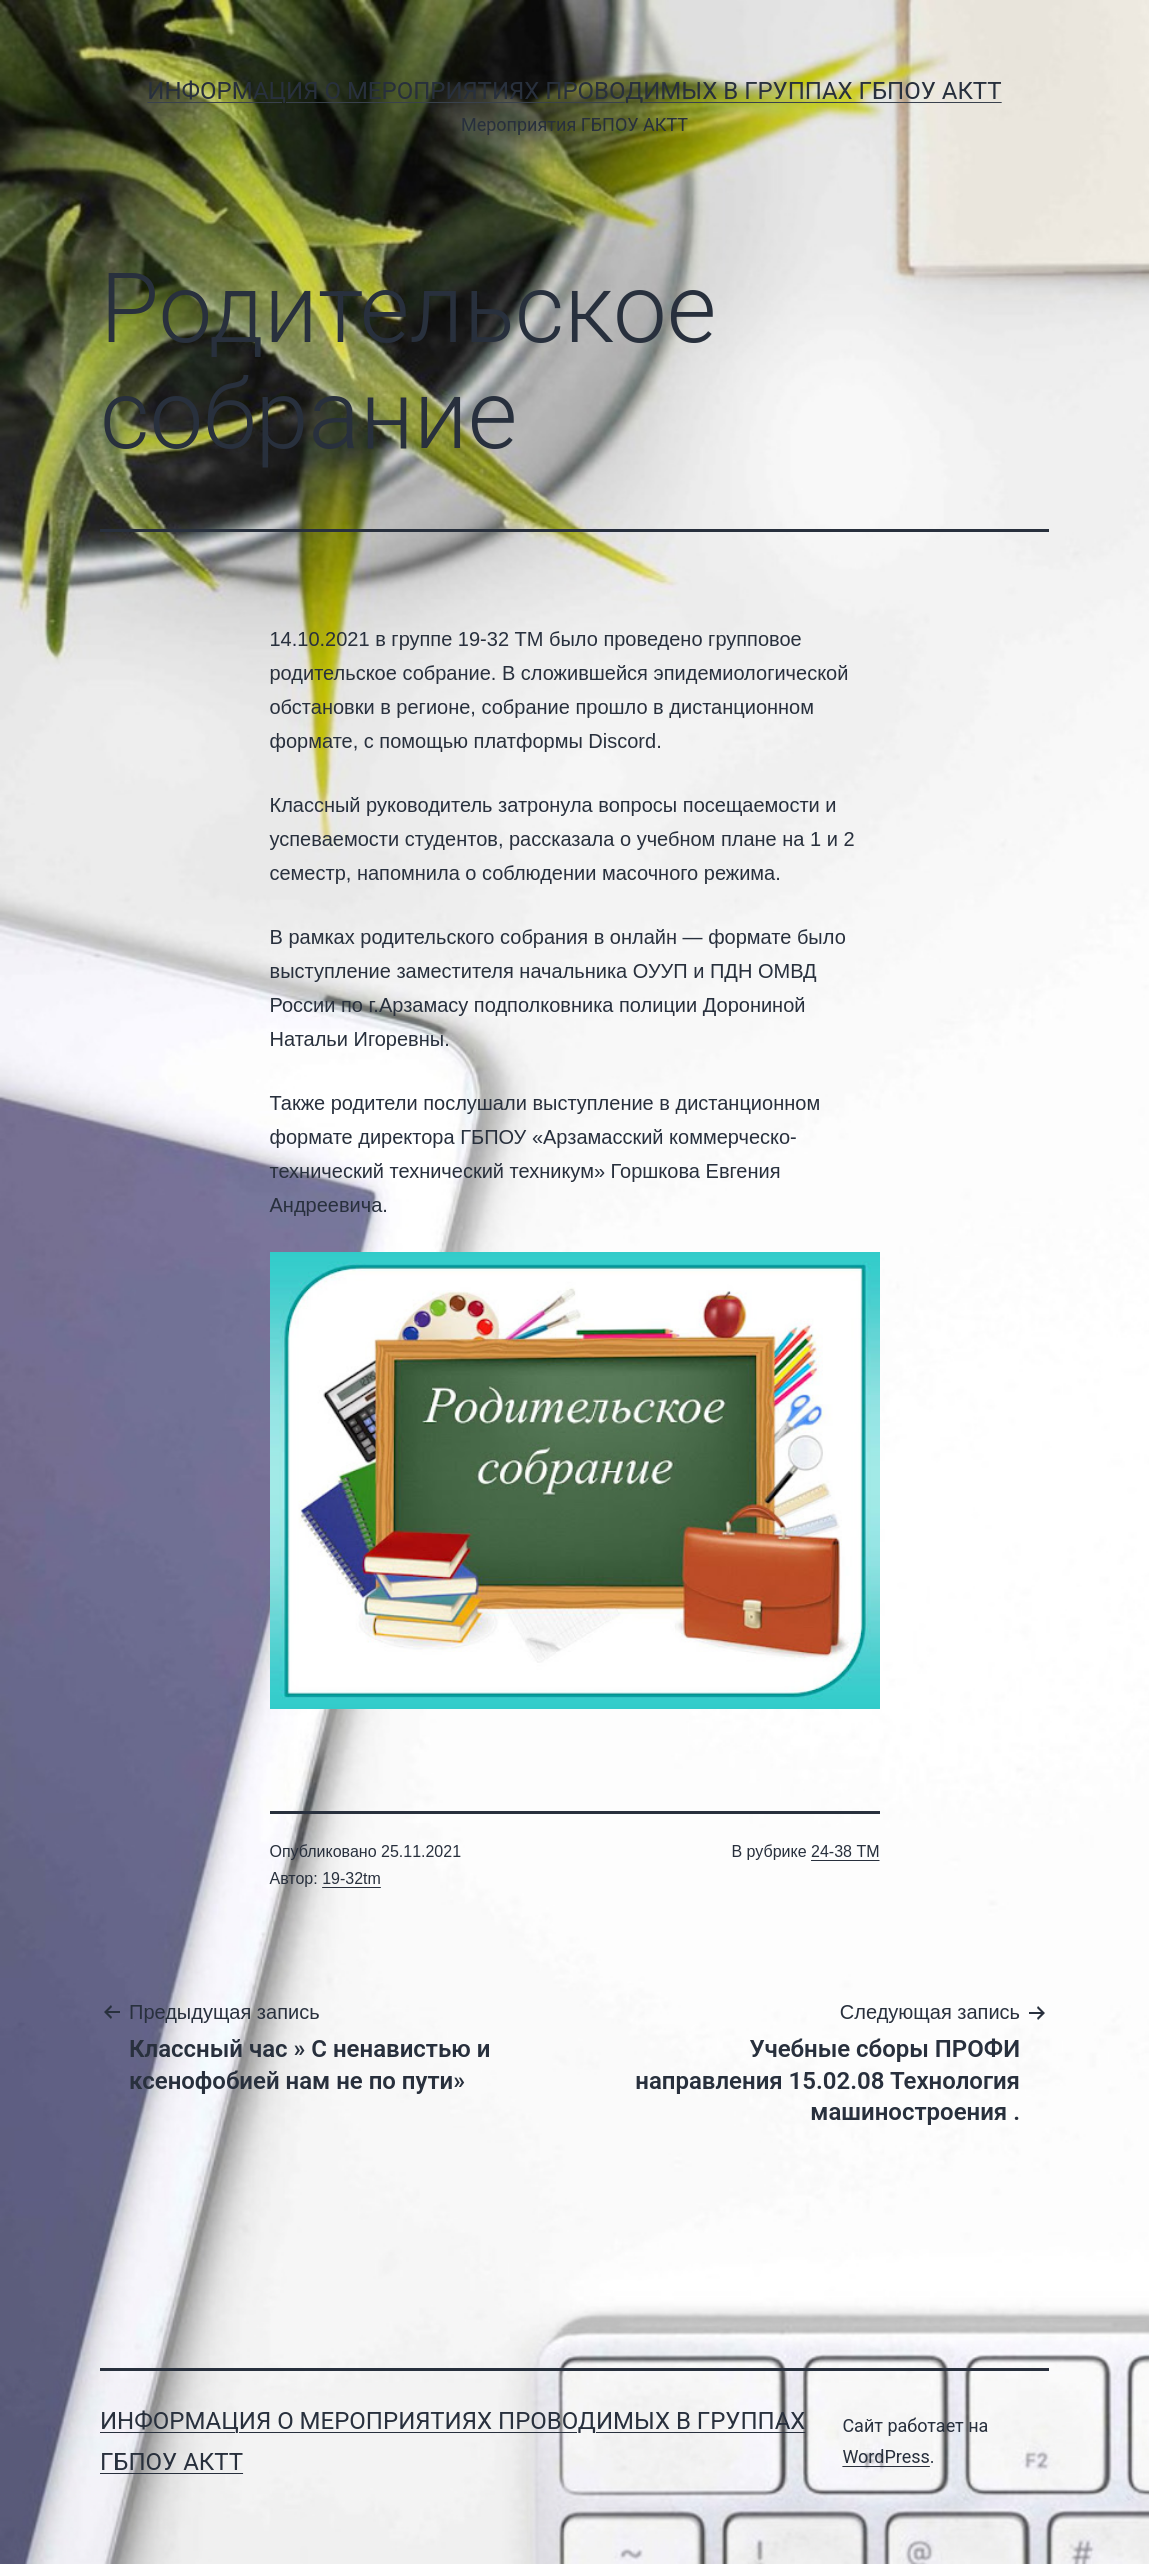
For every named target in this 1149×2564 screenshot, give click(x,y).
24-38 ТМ (845, 1851)
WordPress (885, 2456)
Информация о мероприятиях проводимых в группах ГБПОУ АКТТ (574, 91)
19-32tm (351, 1878)
